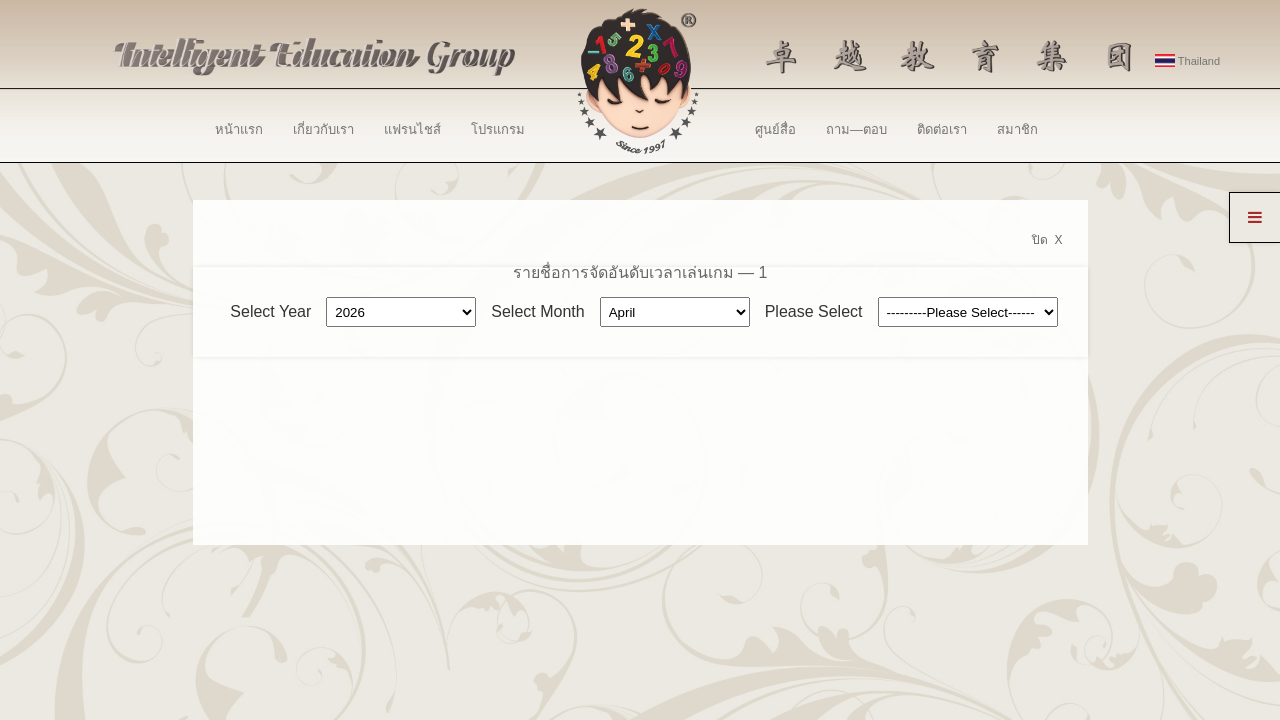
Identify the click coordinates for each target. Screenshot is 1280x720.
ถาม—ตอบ (856, 129)
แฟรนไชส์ (412, 129)
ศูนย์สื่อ (775, 129)
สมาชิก (1017, 129)
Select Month (537, 311)
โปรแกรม (498, 129)
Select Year (270, 311)
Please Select (814, 311)
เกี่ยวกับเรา (323, 129)
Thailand (1187, 61)
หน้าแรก (239, 129)
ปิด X (1047, 240)
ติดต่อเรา (942, 129)
